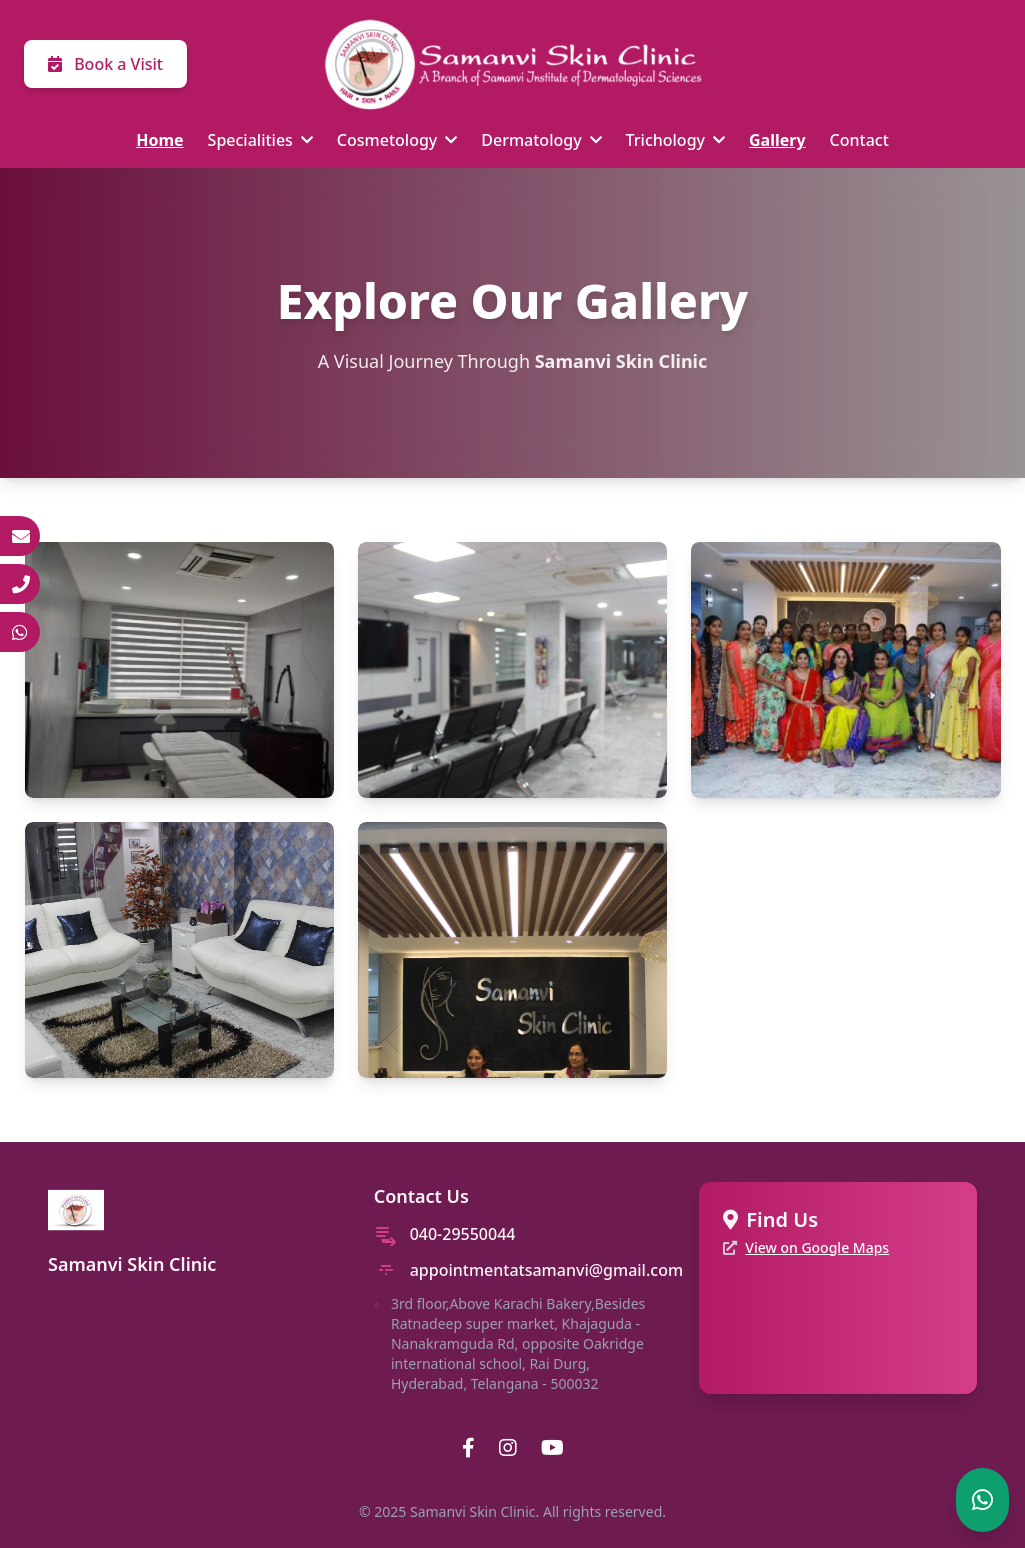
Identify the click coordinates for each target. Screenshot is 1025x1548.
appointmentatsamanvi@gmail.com (546, 1270)
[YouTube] (552, 1448)
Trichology (675, 140)
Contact (859, 140)
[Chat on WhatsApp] (982, 1500)
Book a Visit (105, 64)
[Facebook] (468, 1448)
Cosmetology (397, 140)
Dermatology (541, 140)
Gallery (777, 140)
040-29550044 (463, 1234)
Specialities (260, 140)
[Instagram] (508, 1448)
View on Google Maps (817, 1247)
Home (159, 140)
